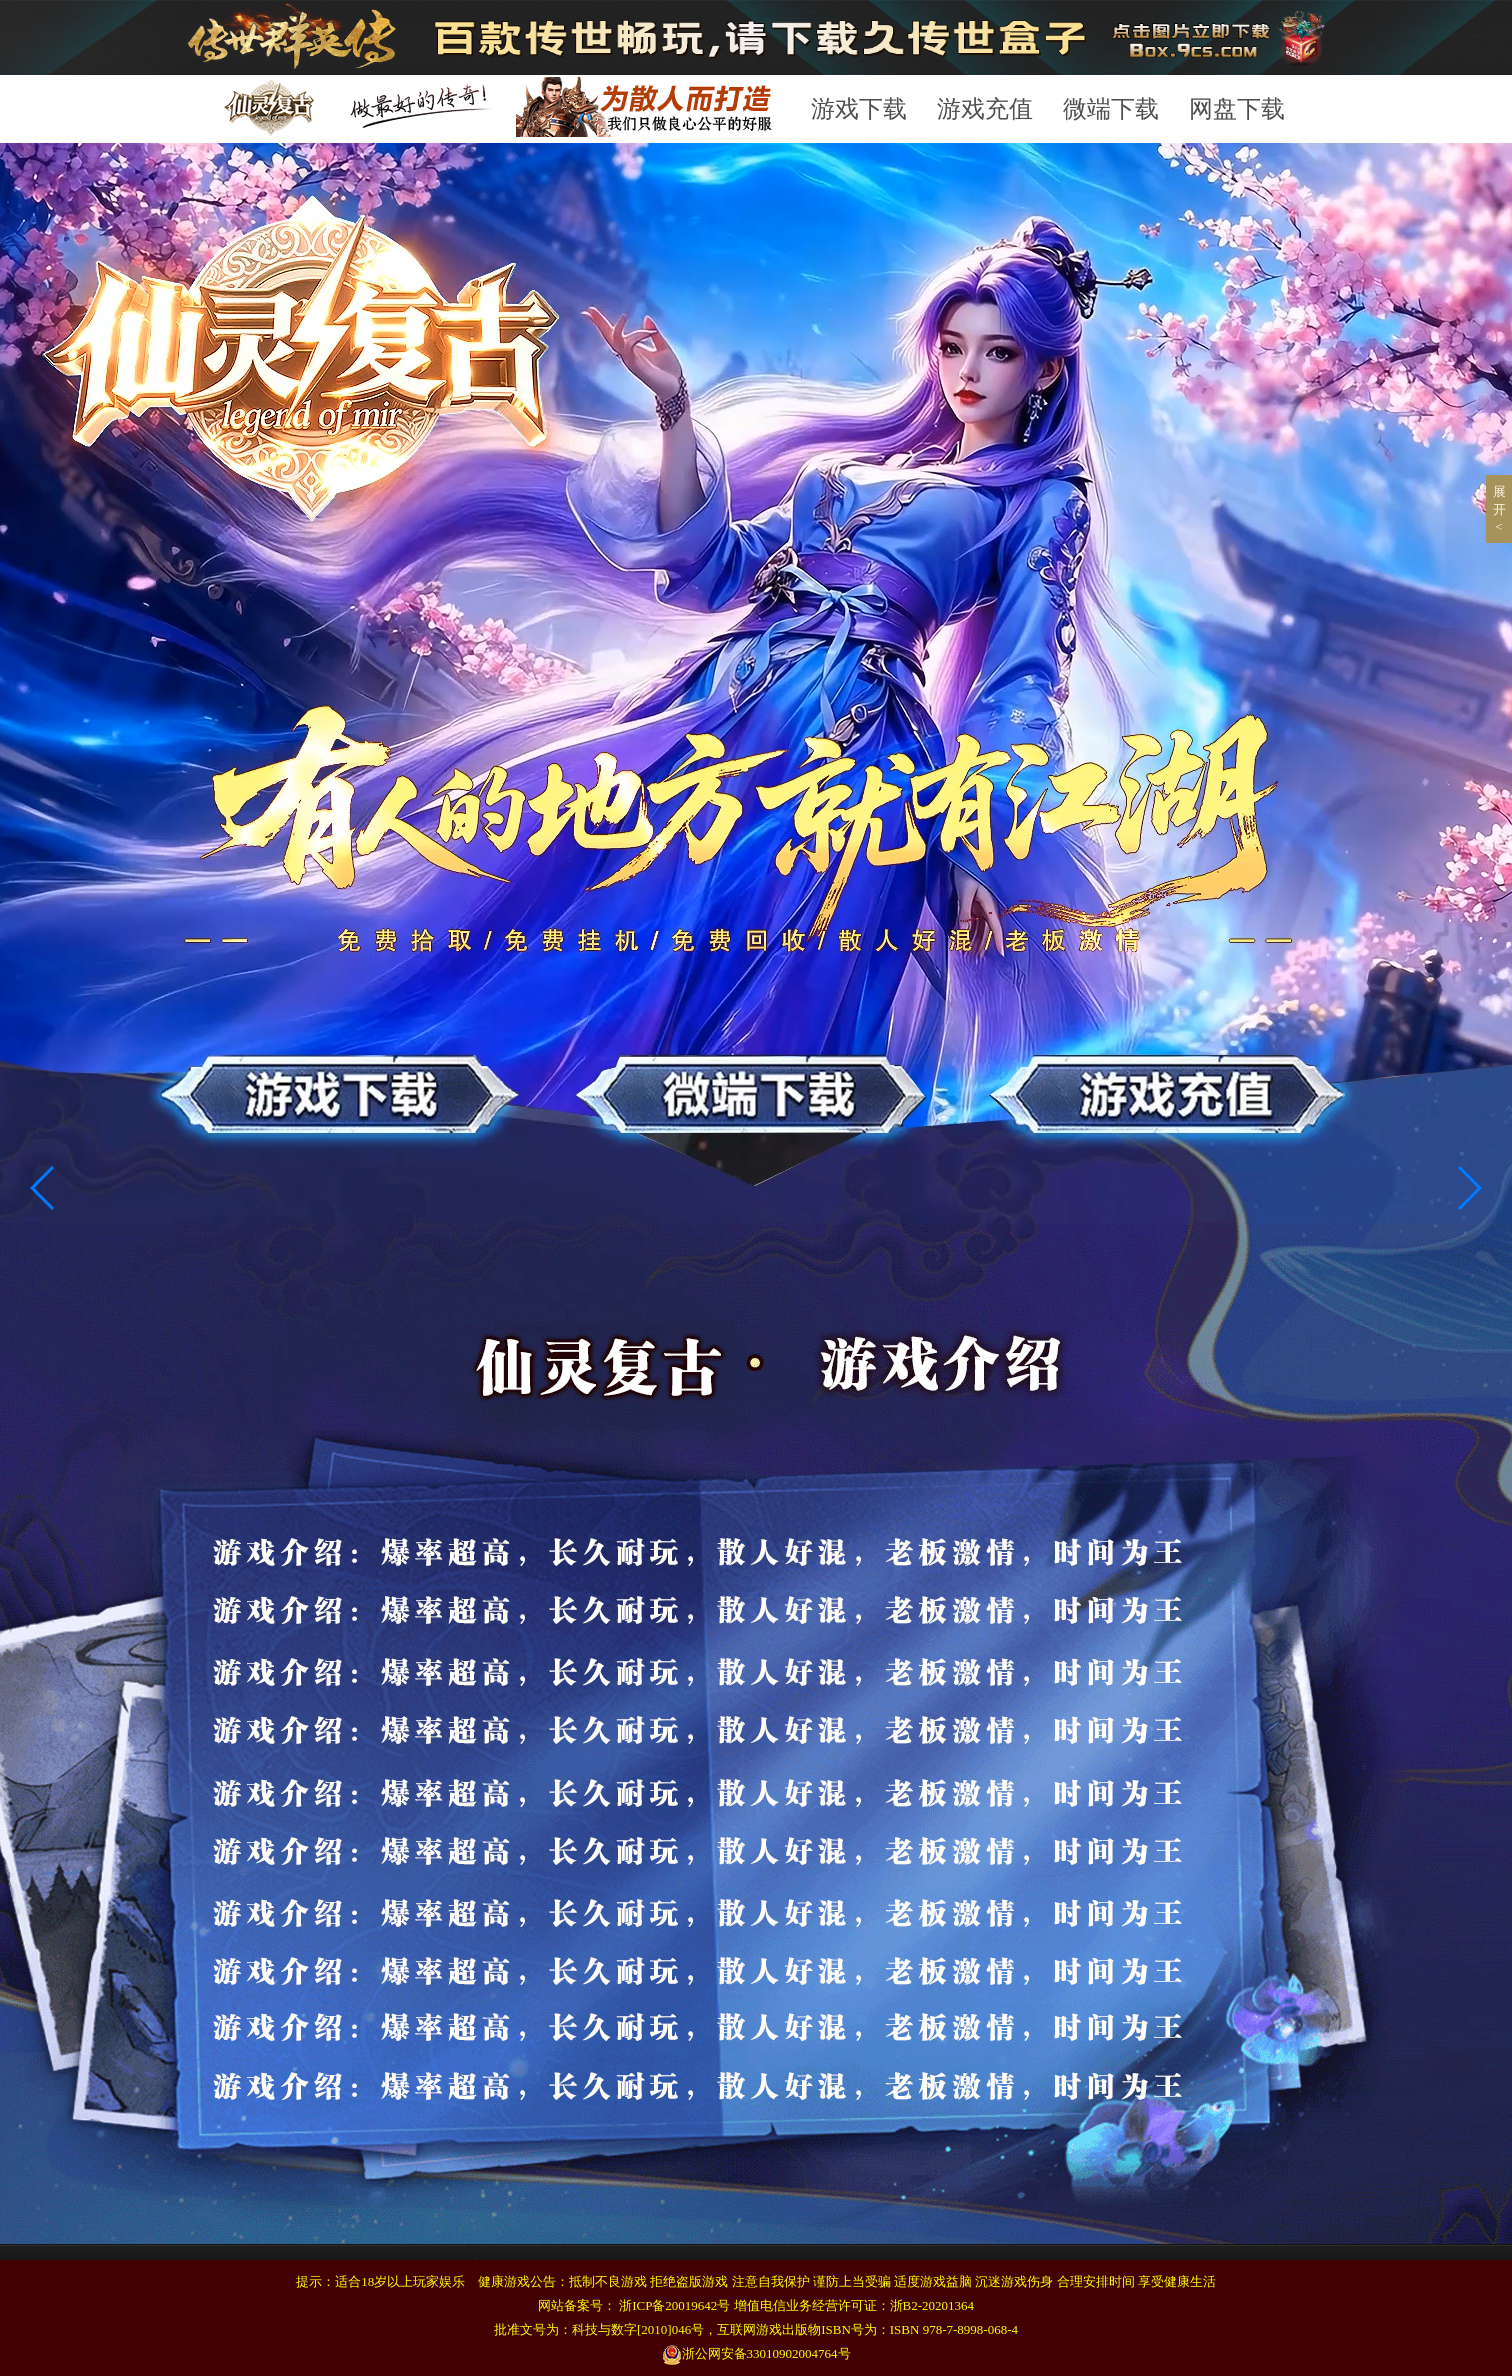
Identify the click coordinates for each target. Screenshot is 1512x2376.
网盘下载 (1237, 109)
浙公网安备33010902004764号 (756, 2353)
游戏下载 (859, 109)
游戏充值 (985, 109)
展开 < (1499, 509)
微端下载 (1111, 109)
